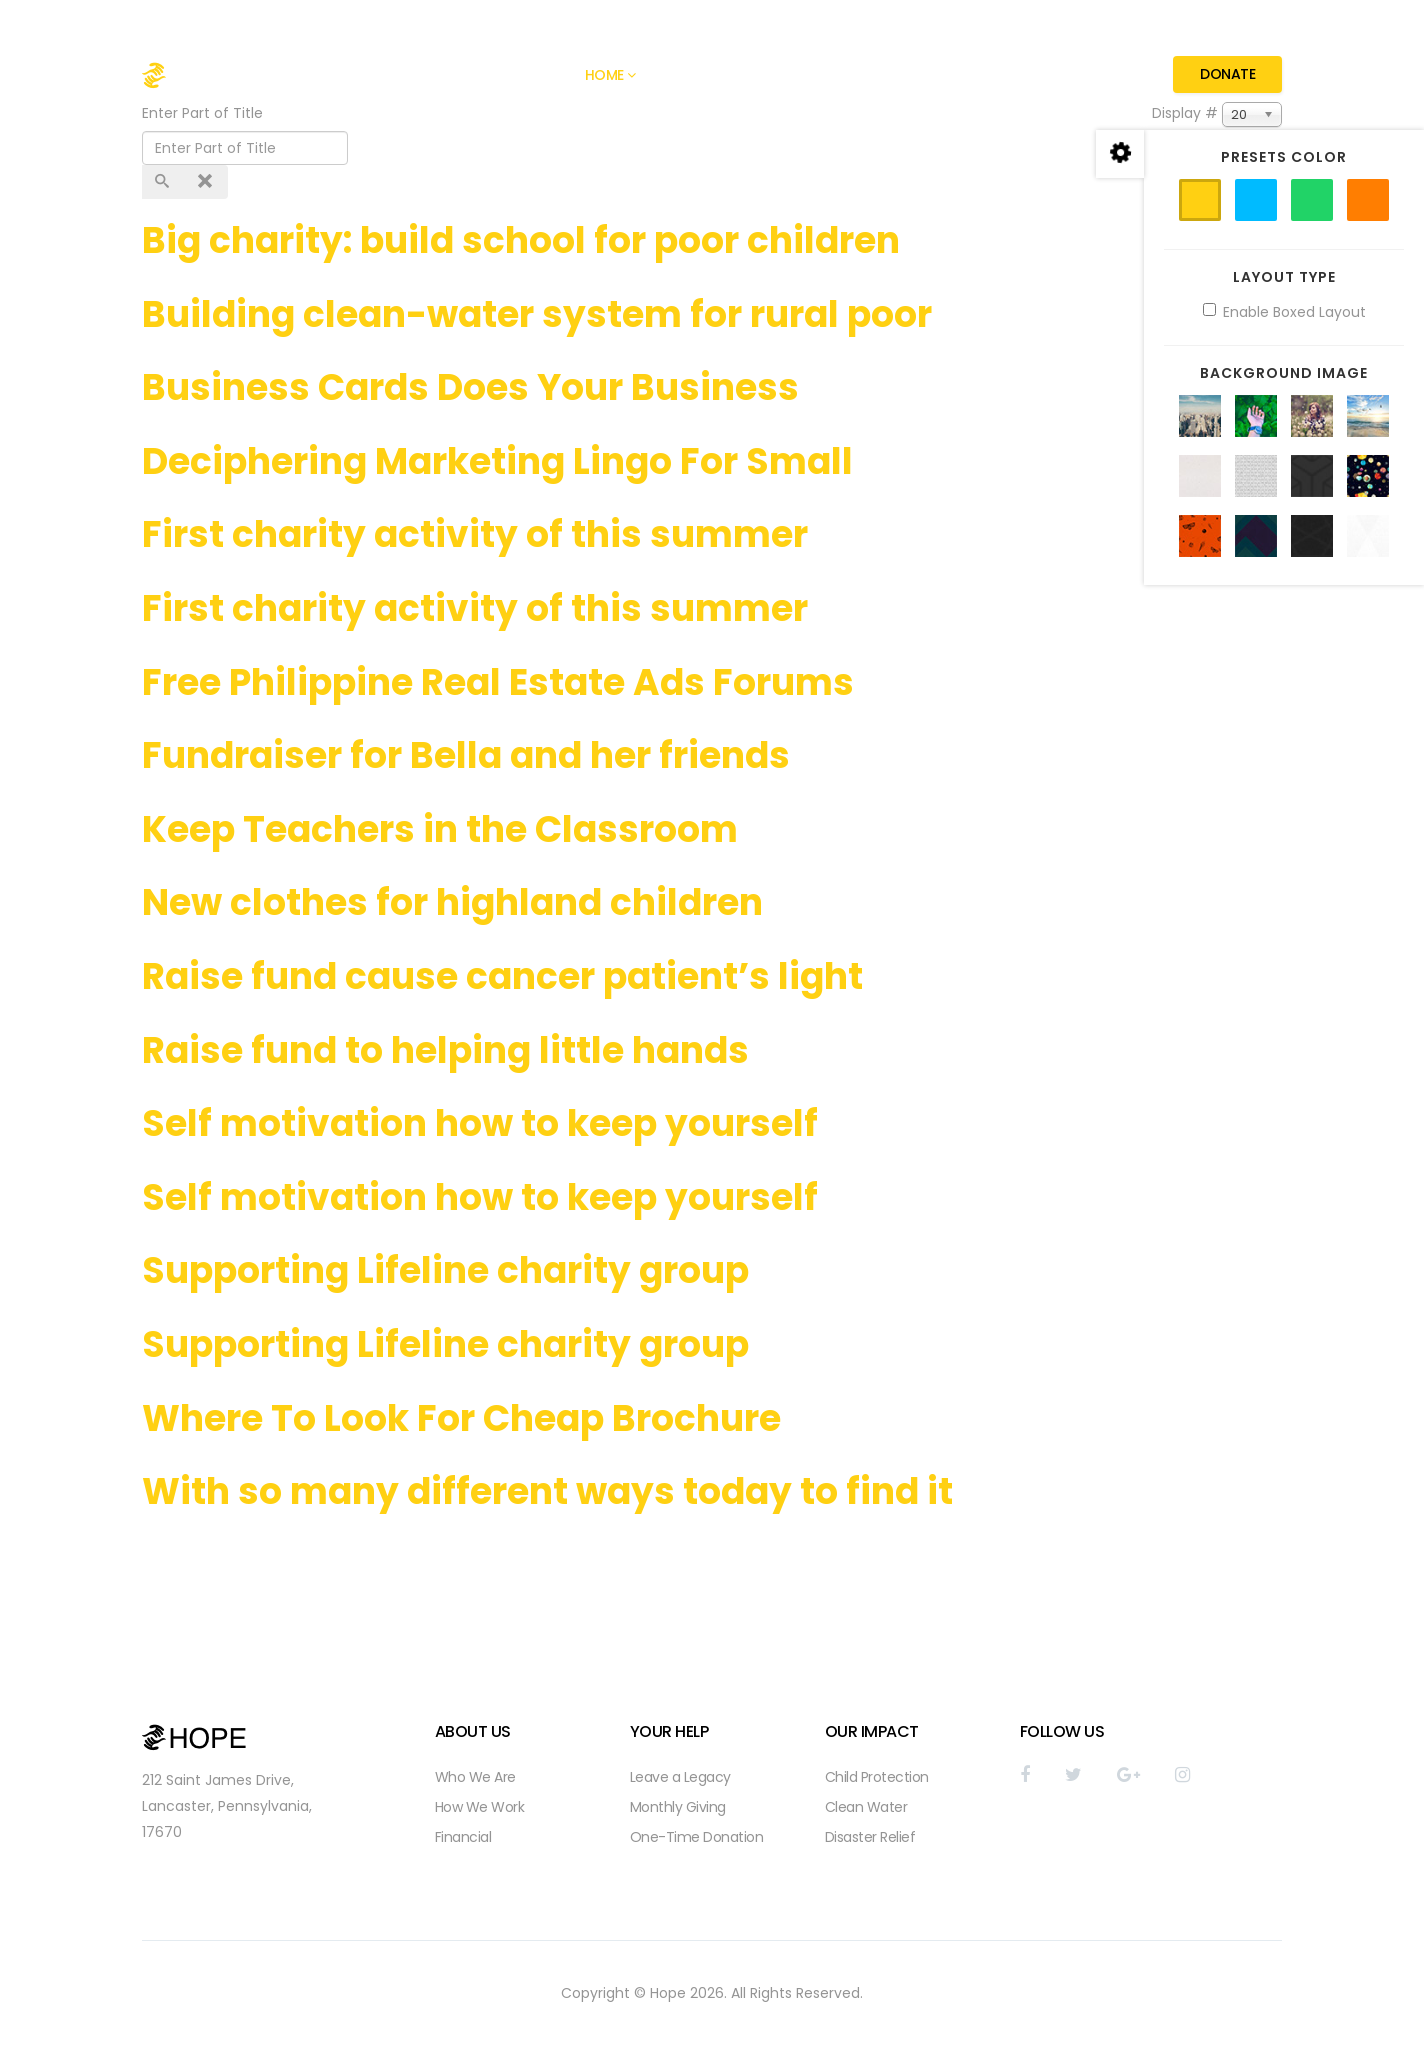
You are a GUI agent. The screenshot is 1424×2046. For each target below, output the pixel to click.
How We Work (480, 1807)
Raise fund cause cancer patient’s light (502, 976)
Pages (869, 75)
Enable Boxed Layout (1284, 312)
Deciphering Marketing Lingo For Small (497, 461)
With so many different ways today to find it (547, 1491)
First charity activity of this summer (475, 534)
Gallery (797, 75)
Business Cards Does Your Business (470, 387)
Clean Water (866, 1807)
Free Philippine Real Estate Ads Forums (498, 682)
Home (604, 75)
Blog (945, 75)
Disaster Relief (870, 1837)
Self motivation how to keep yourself (480, 1123)
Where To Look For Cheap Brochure (461, 1418)
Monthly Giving (678, 1807)
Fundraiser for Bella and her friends (466, 755)
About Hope (703, 75)
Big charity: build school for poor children (521, 240)
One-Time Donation (697, 1837)
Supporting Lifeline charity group (445, 1270)
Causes (1013, 75)
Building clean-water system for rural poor (537, 314)
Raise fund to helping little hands (445, 1050)
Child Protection (877, 1777)
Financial (463, 1837)
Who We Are (475, 1777)
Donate (1227, 74)
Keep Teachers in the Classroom (440, 829)
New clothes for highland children (452, 902)
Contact (1097, 75)
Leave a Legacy (680, 1777)
